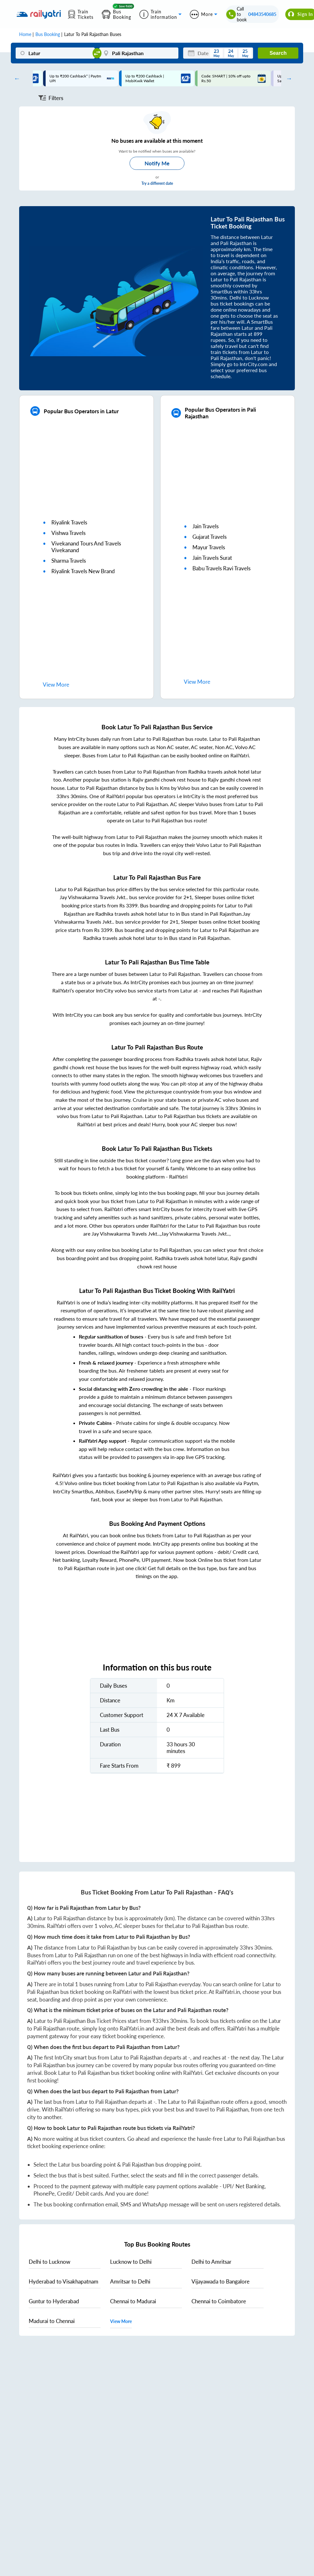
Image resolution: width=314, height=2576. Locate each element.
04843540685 (262, 14)
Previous (15, 78)
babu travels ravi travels (221, 568)
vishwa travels (68, 533)
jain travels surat (212, 557)
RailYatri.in (227, 1991)
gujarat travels (209, 536)
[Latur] (55, 53)
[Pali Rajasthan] (138, 53)
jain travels (205, 526)
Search (278, 53)
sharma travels (68, 560)
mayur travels (208, 547)
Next (287, 78)
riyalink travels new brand (83, 571)
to (49, 2261)
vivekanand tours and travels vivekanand (86, 546)
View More (121, 2321)
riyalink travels (69, 522)
